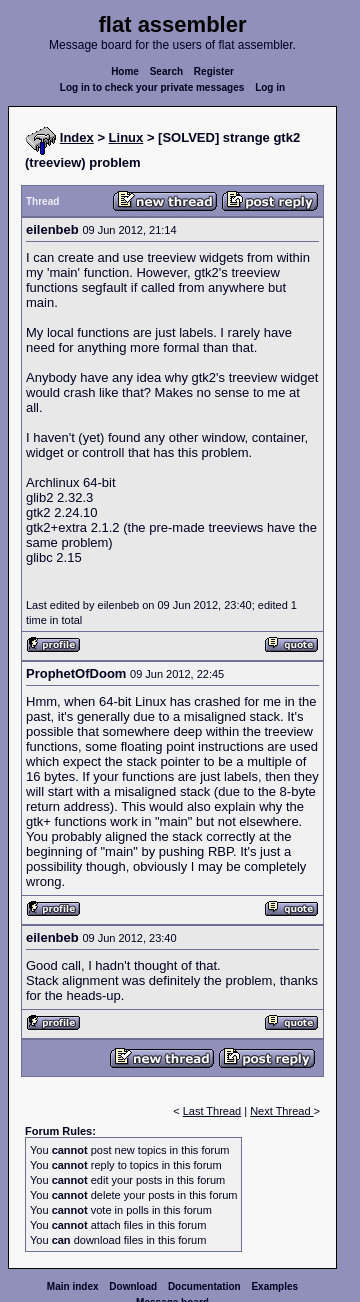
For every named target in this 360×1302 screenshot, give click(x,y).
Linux (126, 137)
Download (133, 1286)
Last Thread (212, 1111)
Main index (73, 1286)
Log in (270, 87)
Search (166, 71)
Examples (274, 1286)
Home (125, 71)
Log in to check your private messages (152, 87)
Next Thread (281, 1111)
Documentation (204, 1286)
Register (214, 71)
